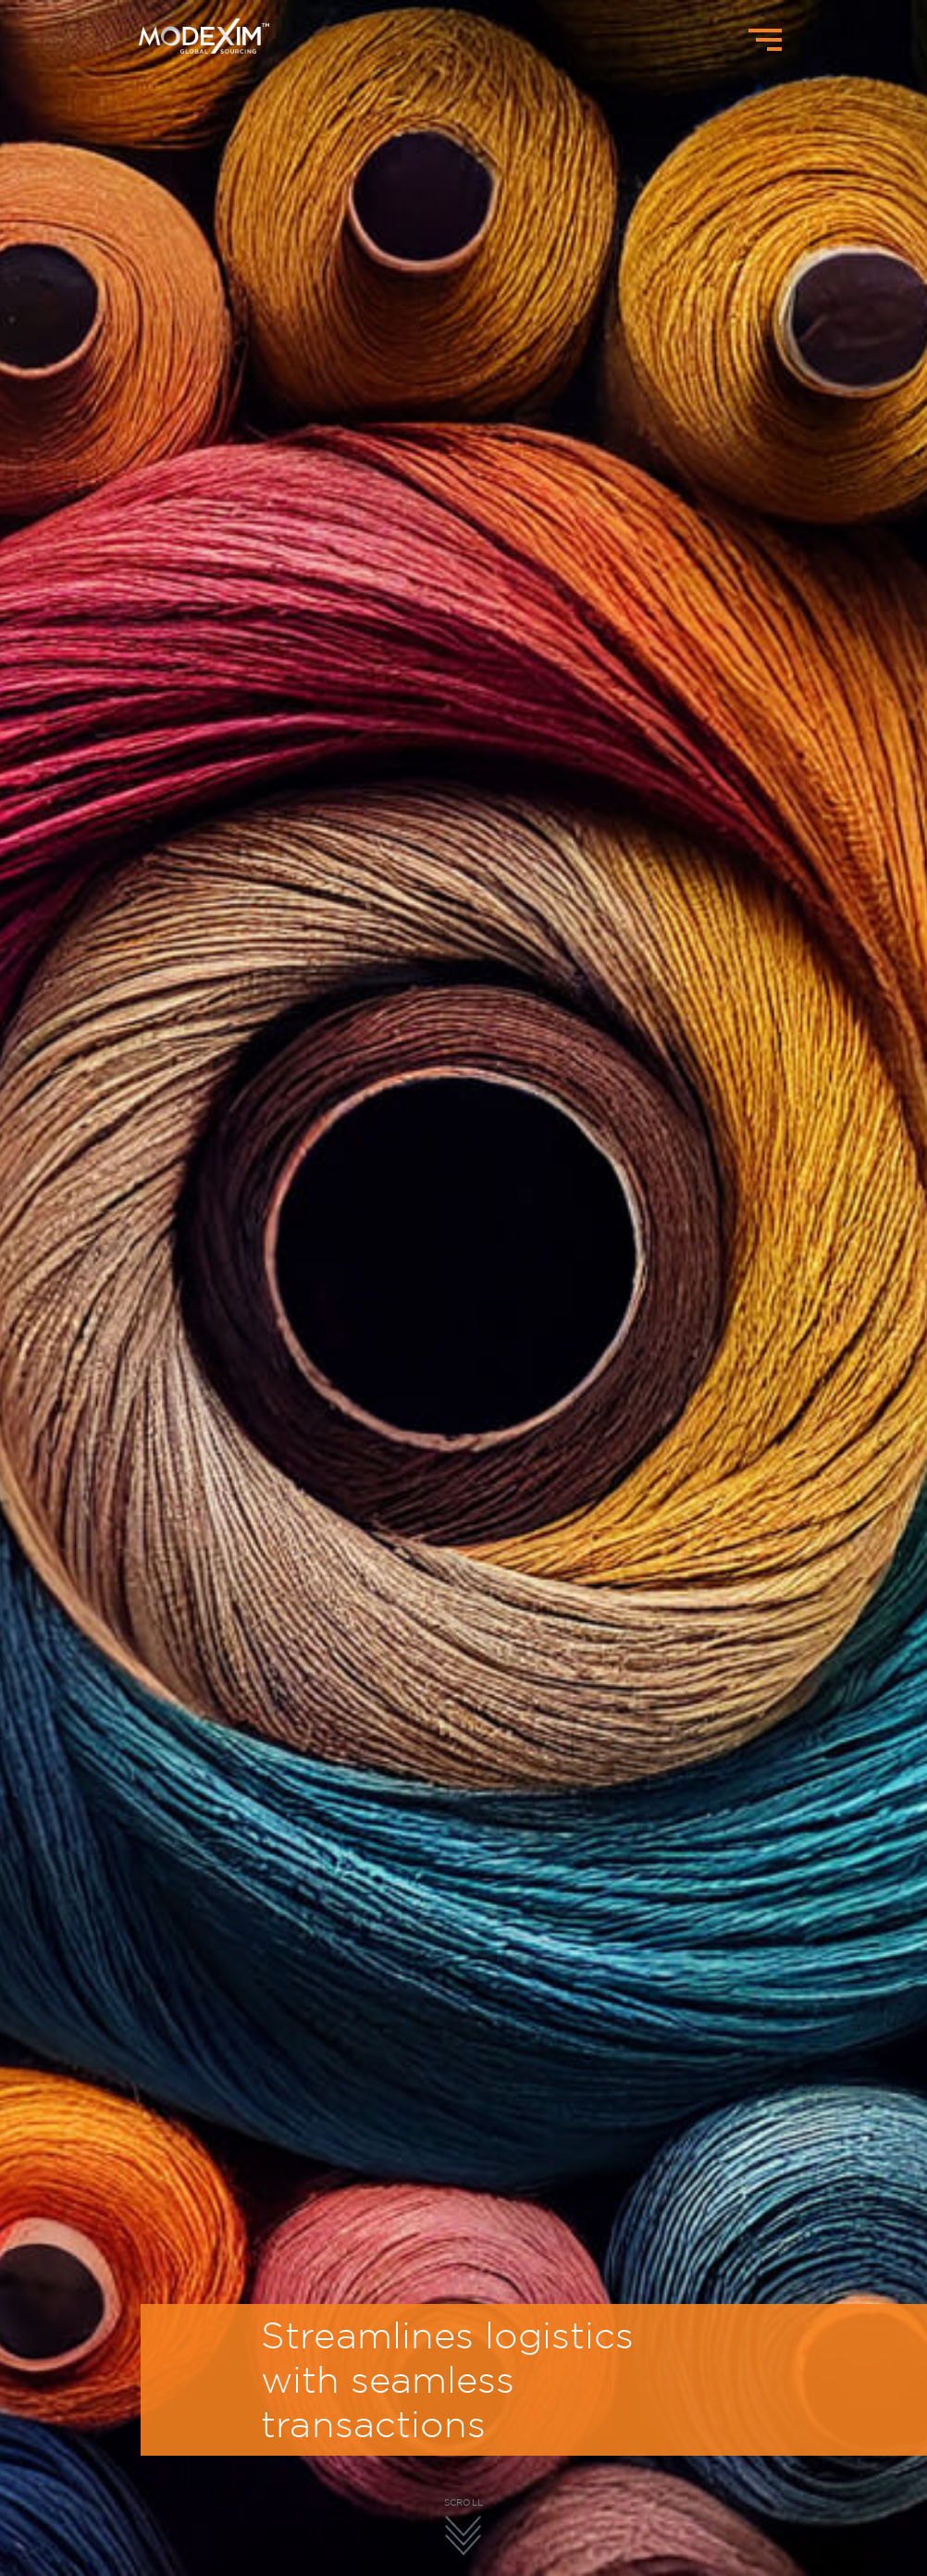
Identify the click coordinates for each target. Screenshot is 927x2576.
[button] (566, 2490)
